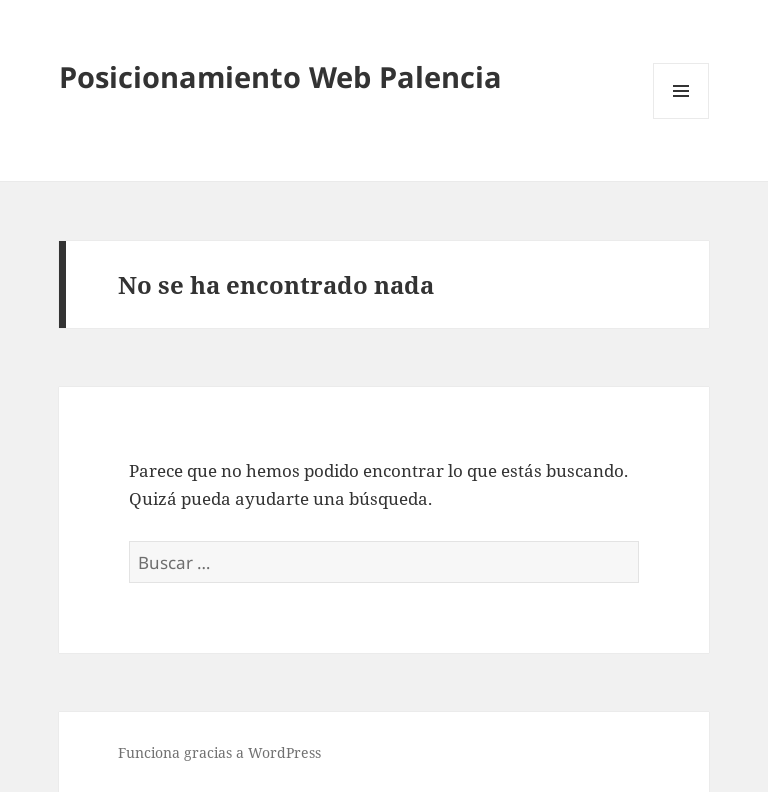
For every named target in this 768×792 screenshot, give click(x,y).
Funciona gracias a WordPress (219, 752)
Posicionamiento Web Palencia (280, 76)
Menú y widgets (681, 118)
